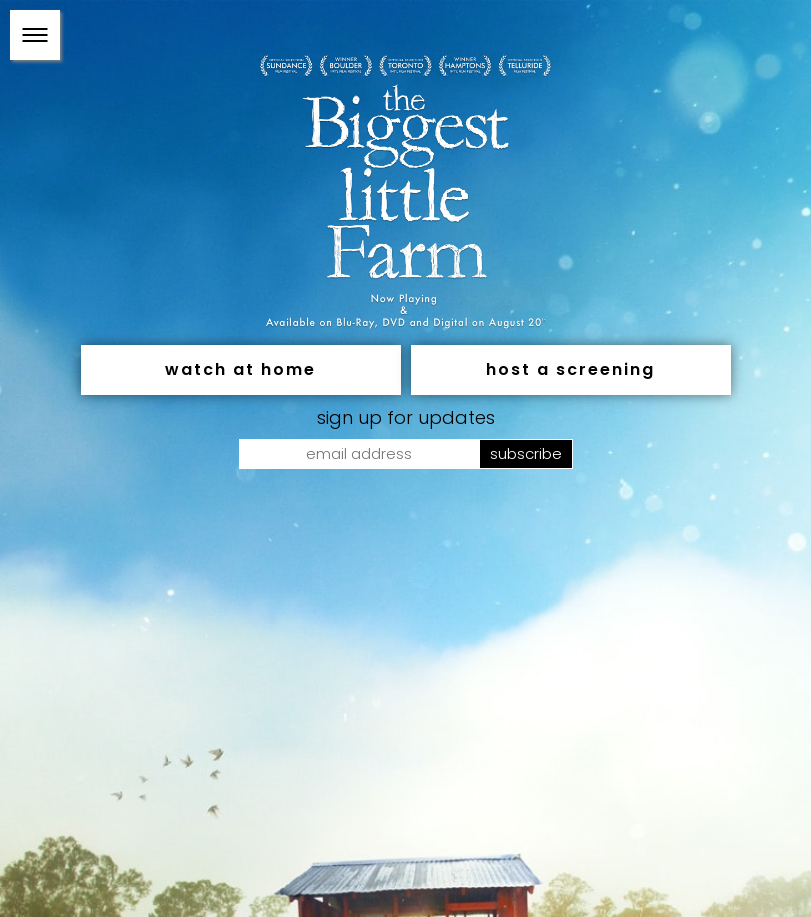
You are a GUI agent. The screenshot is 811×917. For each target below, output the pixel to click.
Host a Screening (570, 368)
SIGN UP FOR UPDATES (406, 417)
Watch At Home (240, 368)
